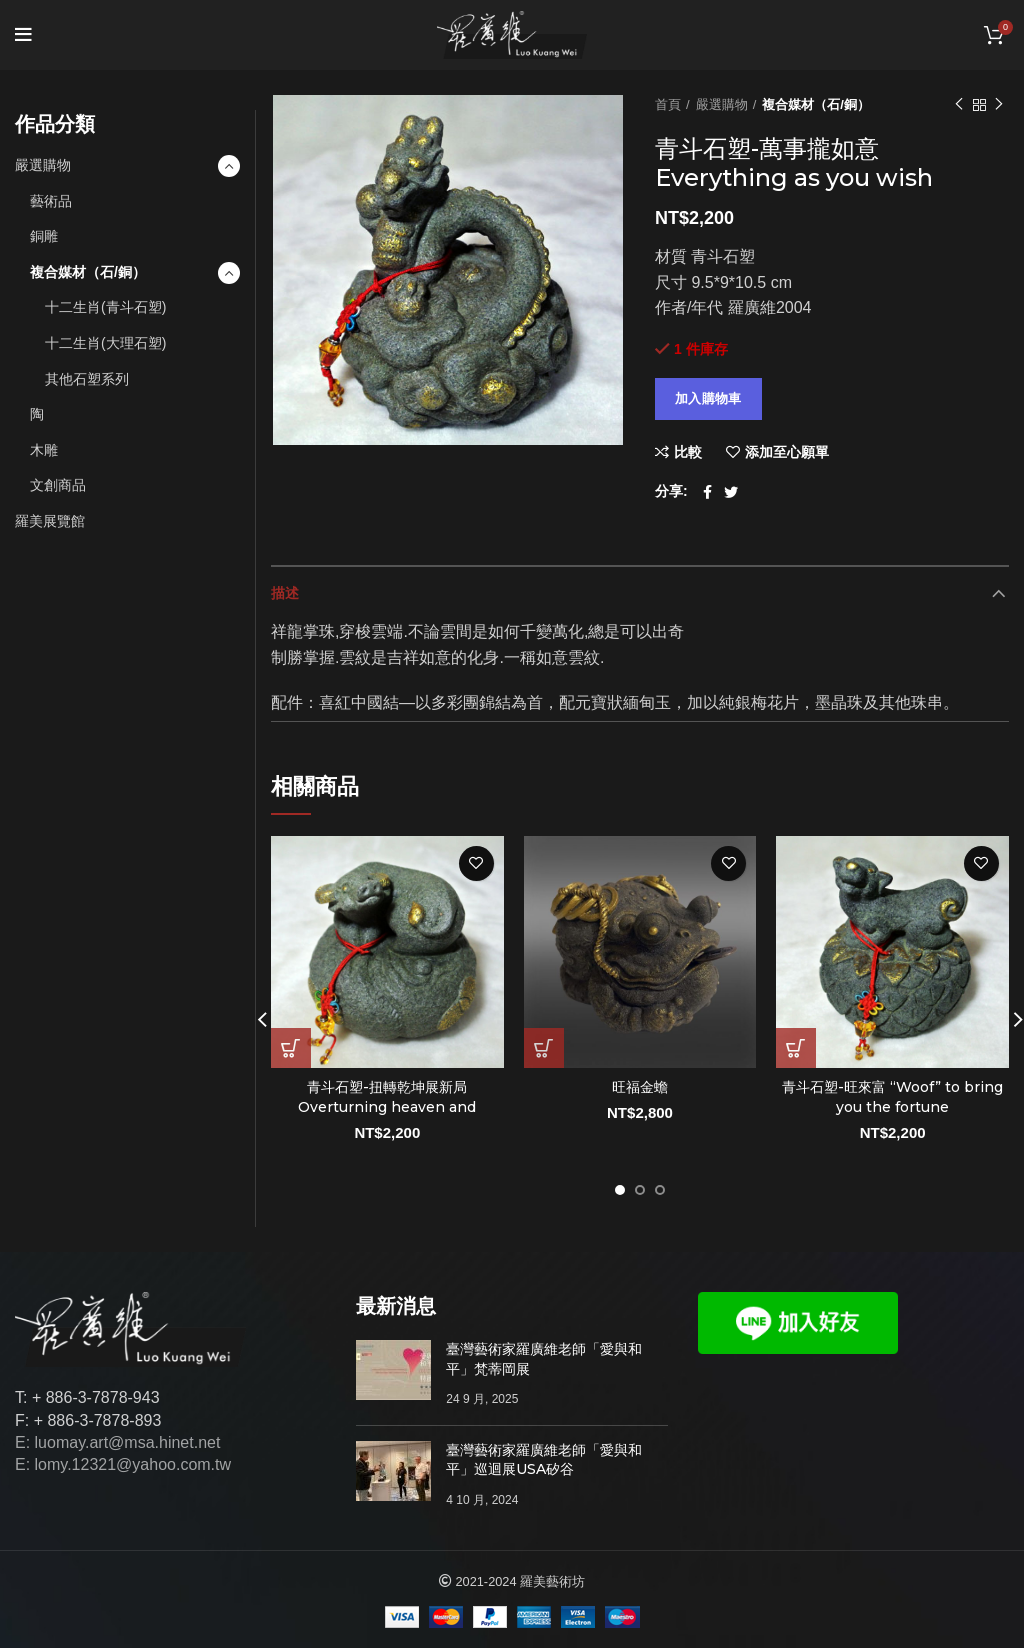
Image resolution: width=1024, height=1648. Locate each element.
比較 (688, 452)
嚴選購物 (722, 104)
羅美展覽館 (50, 521)
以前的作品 (959, 105)
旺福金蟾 (640, 1087)
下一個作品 (999, 105)
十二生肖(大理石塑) (105, 343)
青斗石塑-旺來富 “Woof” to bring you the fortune (892, 1097)
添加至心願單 (787, 452)
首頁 (668, 104)
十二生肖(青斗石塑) (105, 307)
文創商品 (58, 485)
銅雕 (44, 236)
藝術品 (51, 201)
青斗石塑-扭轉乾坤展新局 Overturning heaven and (387, 1097)
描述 (285, 593)
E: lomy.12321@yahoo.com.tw (123, 1464)
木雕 (44, 450)
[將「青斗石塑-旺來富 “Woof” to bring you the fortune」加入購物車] (796, 1048)
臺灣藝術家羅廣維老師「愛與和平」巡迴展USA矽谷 (544, 1460)
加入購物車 (708, 398)
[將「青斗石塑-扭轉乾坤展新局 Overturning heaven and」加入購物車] (291, 1048)
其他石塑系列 (87, 379)
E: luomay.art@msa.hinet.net (117, 1442)
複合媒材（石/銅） (816, 104)
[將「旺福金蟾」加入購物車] (544, 1048)
